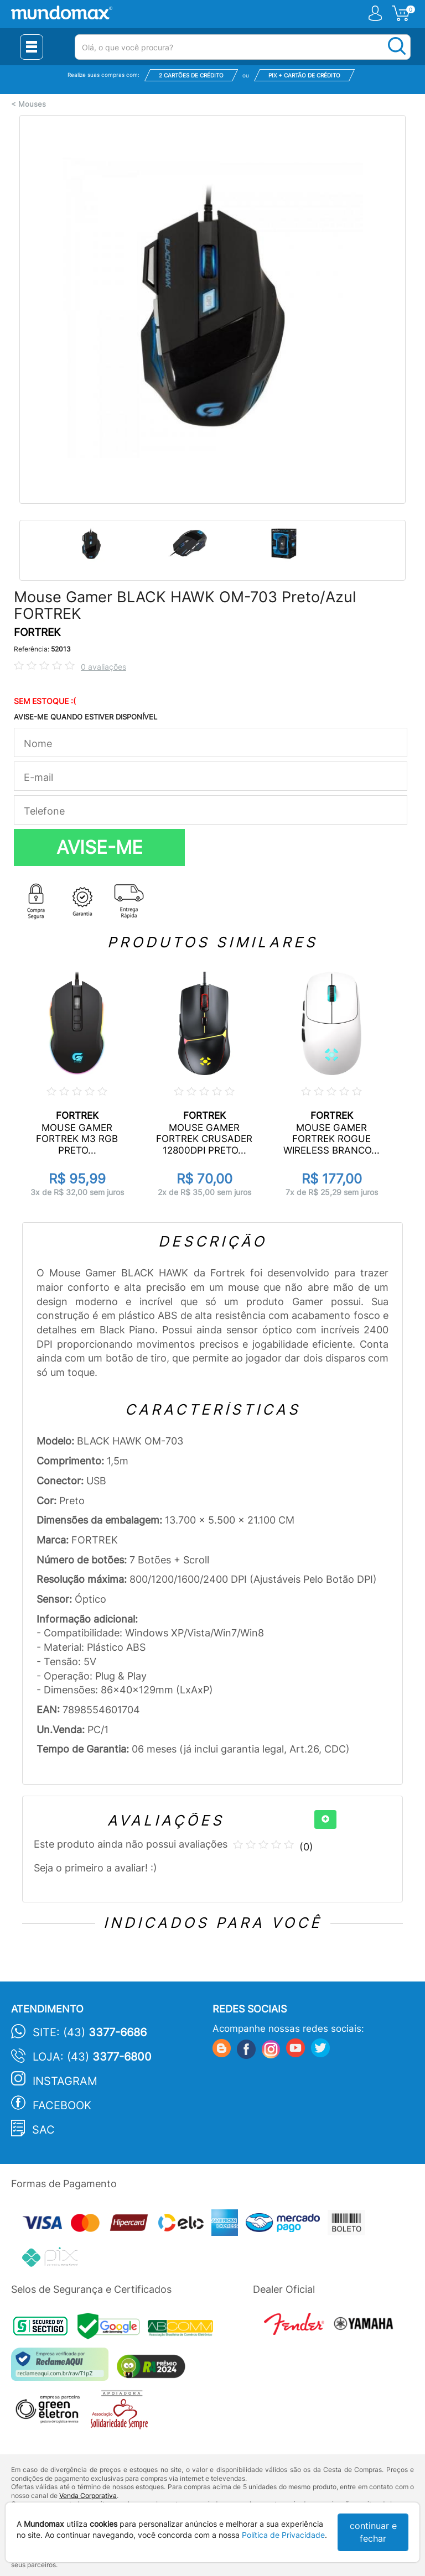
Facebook (62, 2105)
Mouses (32, 104)
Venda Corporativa (88, 2495)
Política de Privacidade (283, 2535)
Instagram (65, 2081)
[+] (325, 1819)
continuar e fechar (373, 2532)
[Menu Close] (31, 47)
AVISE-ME (99, 847)
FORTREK (37, 632)
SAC (43, 2129)
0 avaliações (103, 666)
